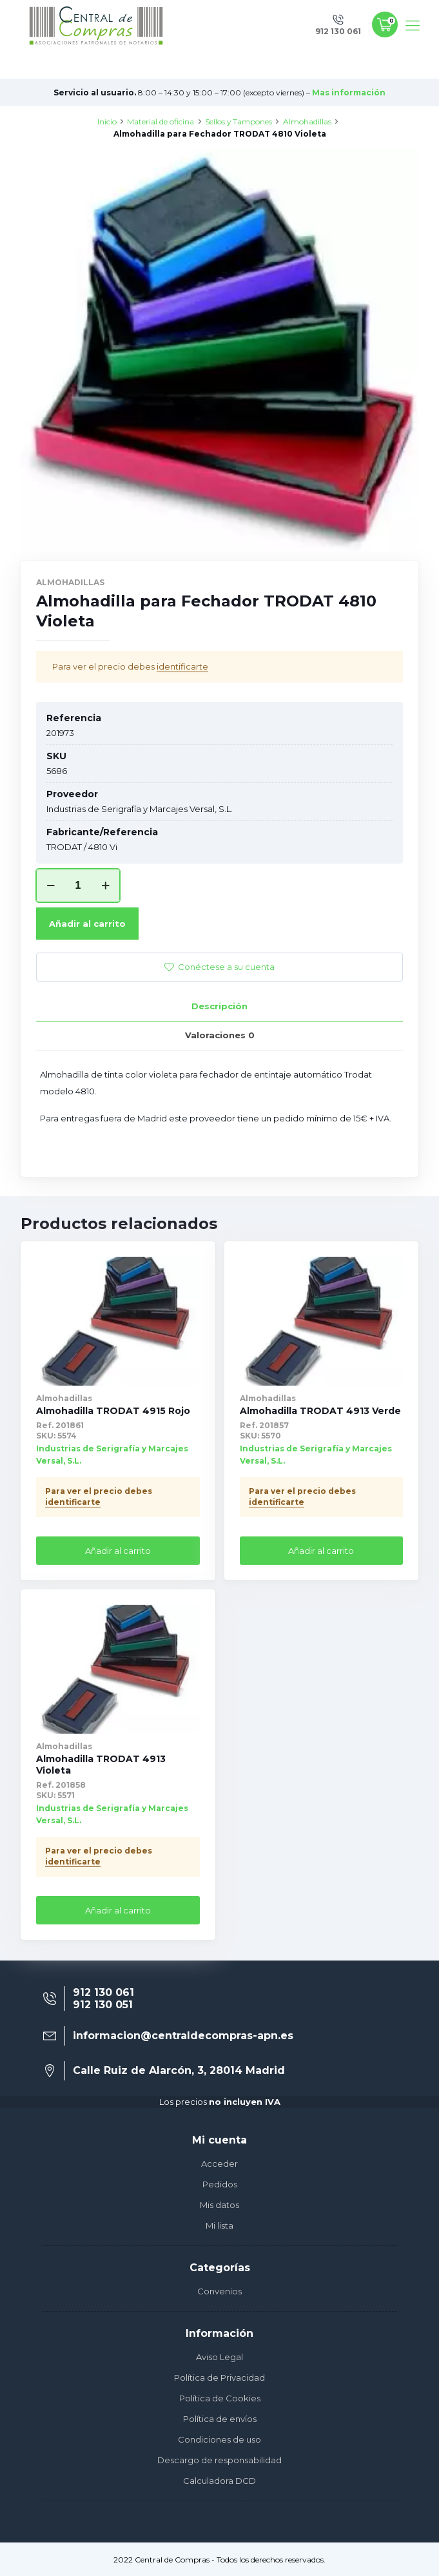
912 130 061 (103, 1992)
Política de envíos (220, 2419)
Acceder (219, 2163)
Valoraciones (220, 1035)
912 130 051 (103, 2005)
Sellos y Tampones (238, 121)
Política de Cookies (219, 2398)
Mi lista (219, 2225)
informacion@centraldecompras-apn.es (183, 2035)
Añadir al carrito (87, 923)
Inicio (107, 121)
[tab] (219, 1006)
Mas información (348, 92)
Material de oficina (160, 121)
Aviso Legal (219, 2357)
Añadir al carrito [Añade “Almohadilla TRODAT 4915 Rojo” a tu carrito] (118, 1550)
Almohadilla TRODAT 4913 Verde (320, 1411)
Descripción (219, 1006)
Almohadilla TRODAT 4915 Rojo (113, 1411)
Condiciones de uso (219, 2439)
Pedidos (219, 2184)
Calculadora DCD (219, 2480)
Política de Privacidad (219, 2377)
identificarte (182, 666)
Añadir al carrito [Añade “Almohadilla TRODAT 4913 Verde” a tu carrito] (321, 1550)
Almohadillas (307, 121)
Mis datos (219, 2205)
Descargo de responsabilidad (219, 2460)
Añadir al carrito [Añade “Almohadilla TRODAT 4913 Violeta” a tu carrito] (118, 1910)
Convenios (219, 2291)
